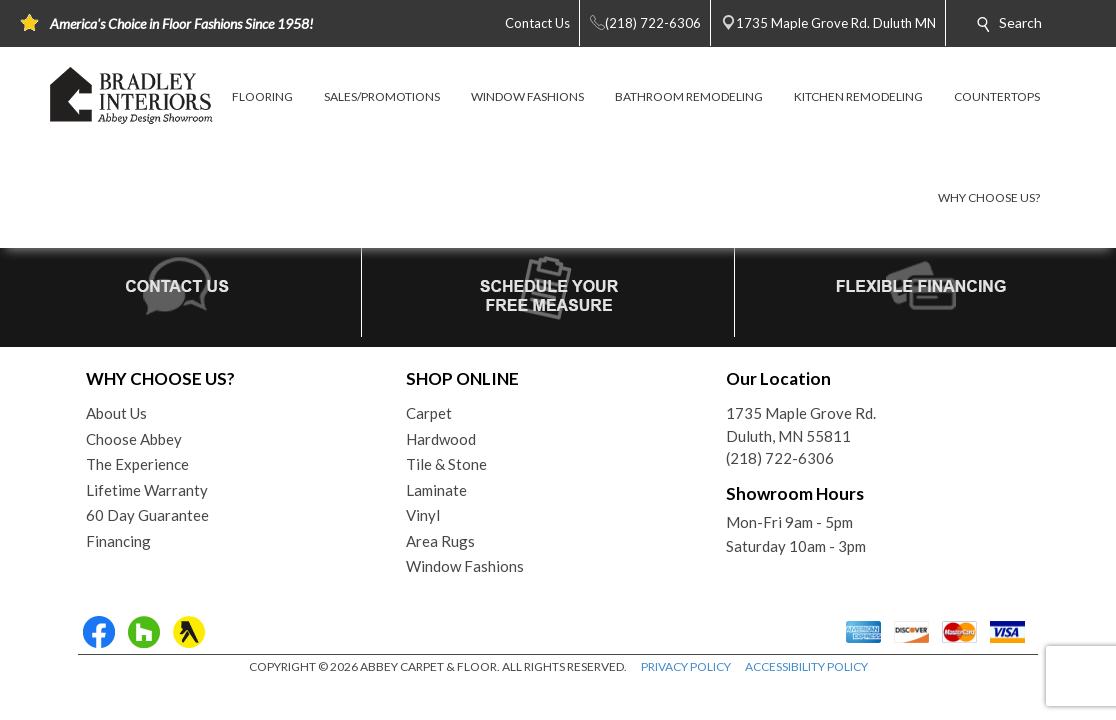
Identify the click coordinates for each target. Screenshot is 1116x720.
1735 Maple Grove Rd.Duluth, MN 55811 (801, 424)
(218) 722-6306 (780, 458)
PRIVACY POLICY (686, 666)
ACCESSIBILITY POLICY (806, 666)
